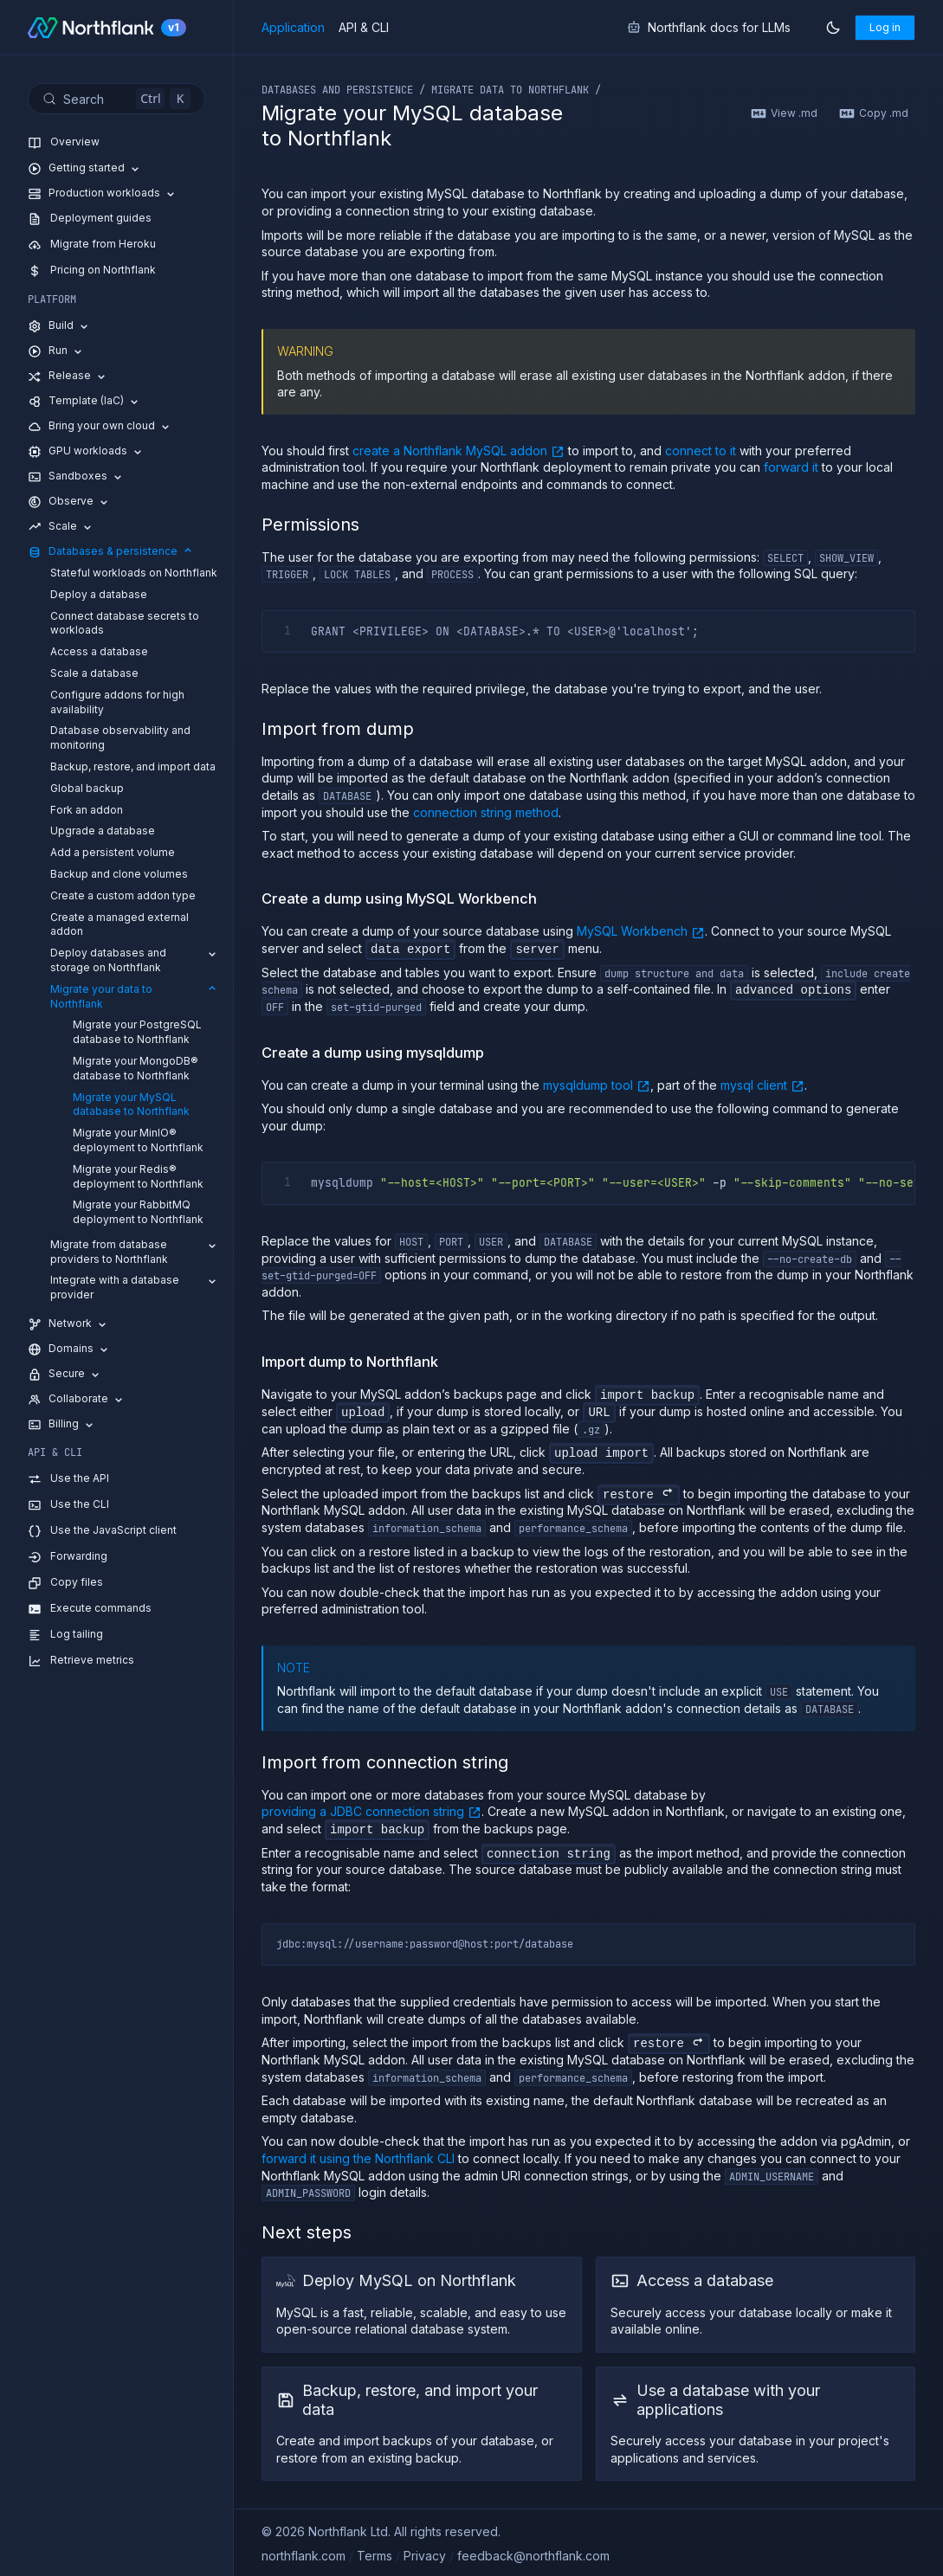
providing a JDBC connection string (371, 1810)
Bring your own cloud (100, 426)
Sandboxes (76, 476)
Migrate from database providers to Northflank (134, 1251)
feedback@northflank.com (533, 2553)
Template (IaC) (84, 401)
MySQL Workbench (641, 930)
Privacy (425, 2553)
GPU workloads (86, 451)
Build (59, 326)
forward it (791, 467)
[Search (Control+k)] (116, 98)
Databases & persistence (111, 551)
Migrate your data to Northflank (134, 996)
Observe (69, 501)
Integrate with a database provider (134, 1287)
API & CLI (364, 28)
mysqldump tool (596, 1084)
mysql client (762, 1084)
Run (56, 351)
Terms (374, 2553)
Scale (61, 526)
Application (293, 28)
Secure (65, 1374)
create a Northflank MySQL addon (458, 450)
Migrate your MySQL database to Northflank (131, 1104)
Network (68, 1324)
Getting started (85, 168)
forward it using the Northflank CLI (358, 2155)
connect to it (700, 450)
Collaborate (77, 1399)
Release (68, 376)
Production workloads (103, 193)
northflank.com (304, 2553)
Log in (885, 27)
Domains (69, 1349)
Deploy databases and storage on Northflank (134, 960)
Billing (62, 1424)
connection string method (486, 812)
